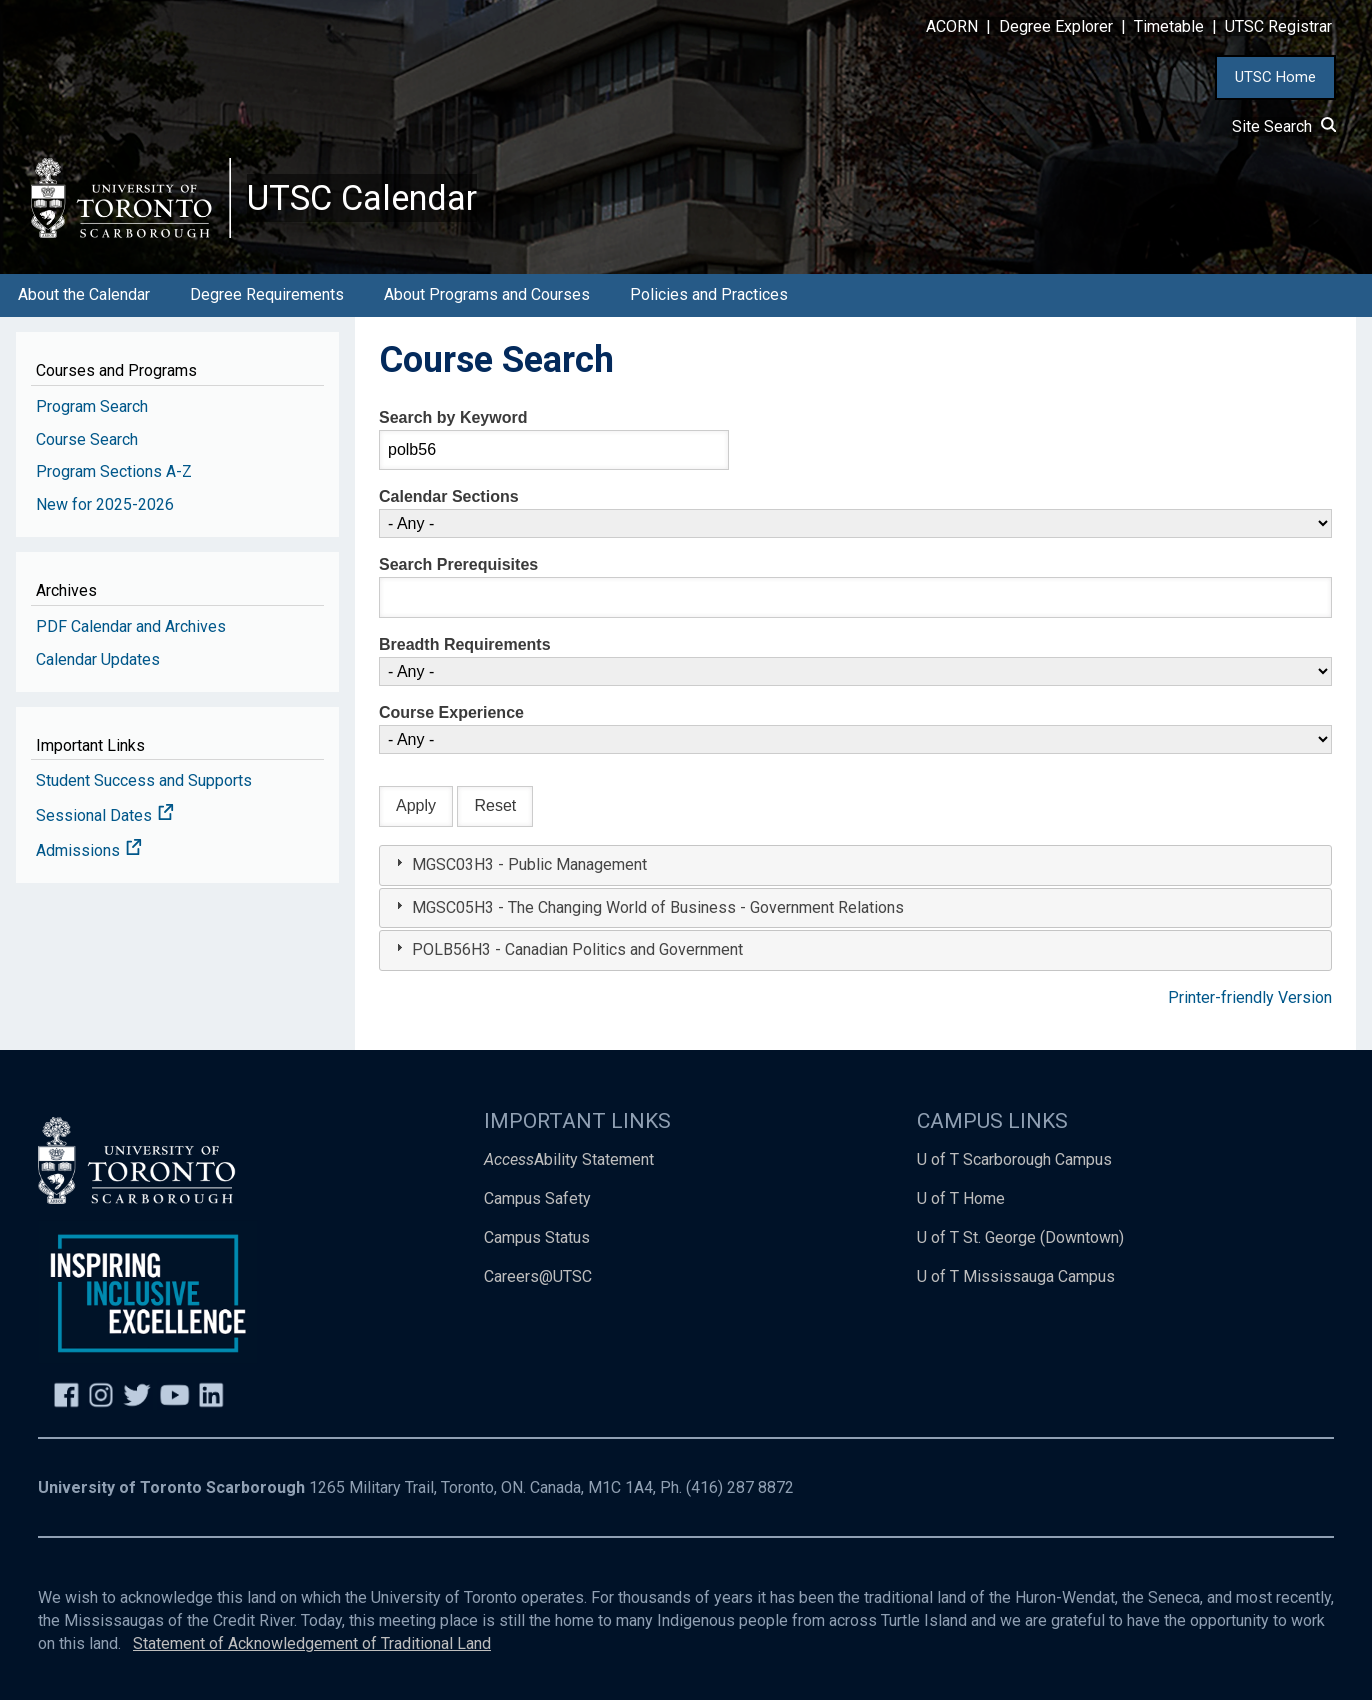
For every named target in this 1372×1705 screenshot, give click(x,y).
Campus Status (537, 1243)
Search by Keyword (453, 422)
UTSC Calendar (367, 200)
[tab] (855, 870)
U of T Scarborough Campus (1014, 1165)
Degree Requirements (267, 300)
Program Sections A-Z (114, 477)
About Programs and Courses (487, 300)
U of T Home (961, 1204)
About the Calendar (84, 300)
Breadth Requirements (465, 650)
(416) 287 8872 (740, 1493)
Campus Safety (537, 1204)
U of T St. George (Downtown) (1020, 1243)
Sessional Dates (105, 821)
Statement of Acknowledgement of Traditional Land (312, 1649)
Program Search (92, 411)
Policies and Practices (709, 300)
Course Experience (451, 718)
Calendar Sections (449, 502)
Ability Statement (569, 1165)
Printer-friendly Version (1250, 1003)
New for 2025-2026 (105, 510)
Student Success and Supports (144, 786)
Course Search (87, 444)
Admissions (89, 856)
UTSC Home (1275, 77)
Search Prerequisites (458, 570)
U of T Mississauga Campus (1016, 1281)
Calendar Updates (98, 664)
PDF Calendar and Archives (131, 631)
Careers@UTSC (538, 1281)
